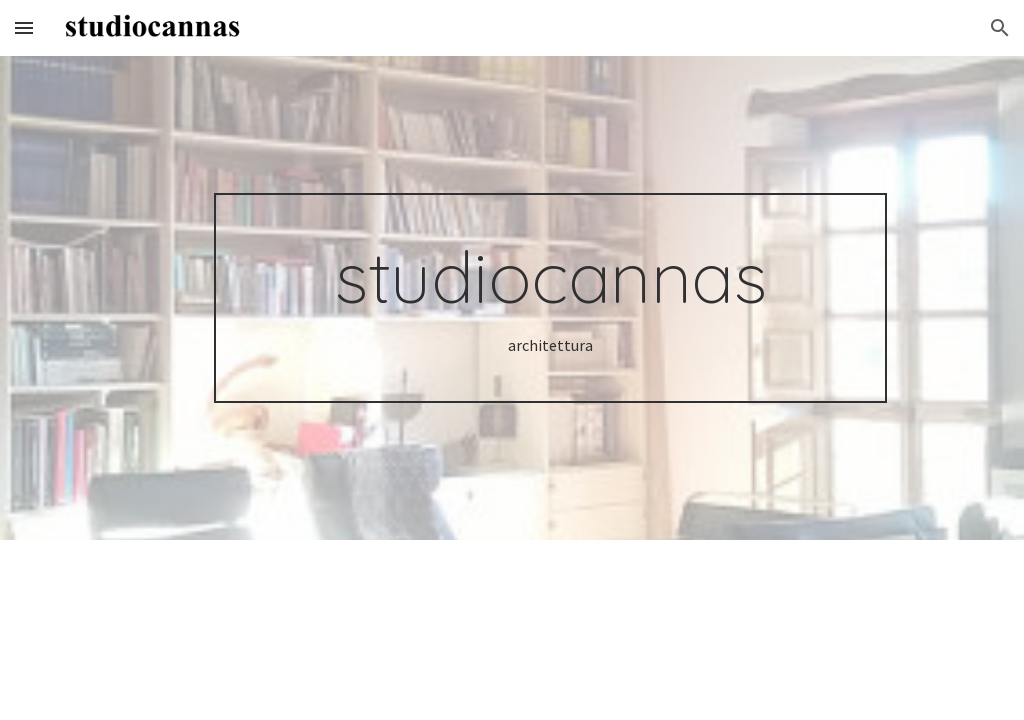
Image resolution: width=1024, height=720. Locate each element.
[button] (24, 27)
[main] (550, 298)
